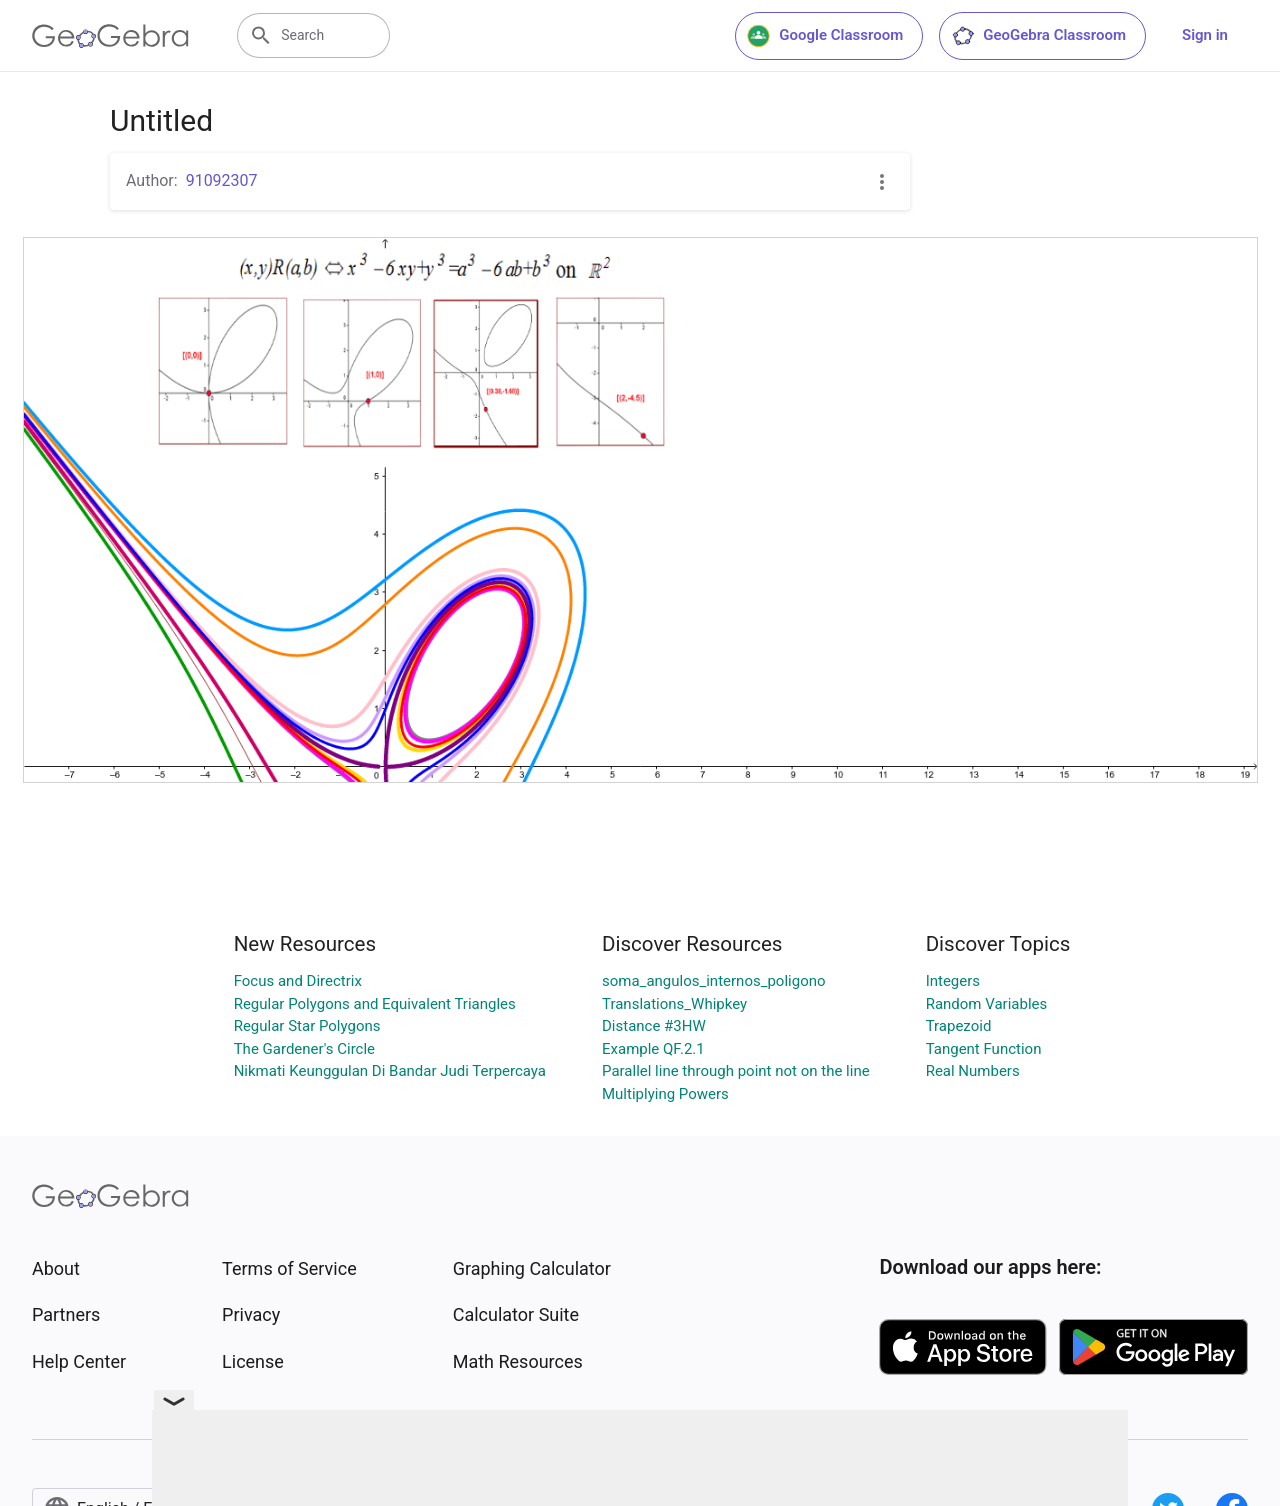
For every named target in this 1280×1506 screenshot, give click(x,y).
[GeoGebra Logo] (110, 36)
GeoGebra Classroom (1038, 36)
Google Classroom (825, 36)
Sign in (1205, 35)
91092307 (222, 180)
